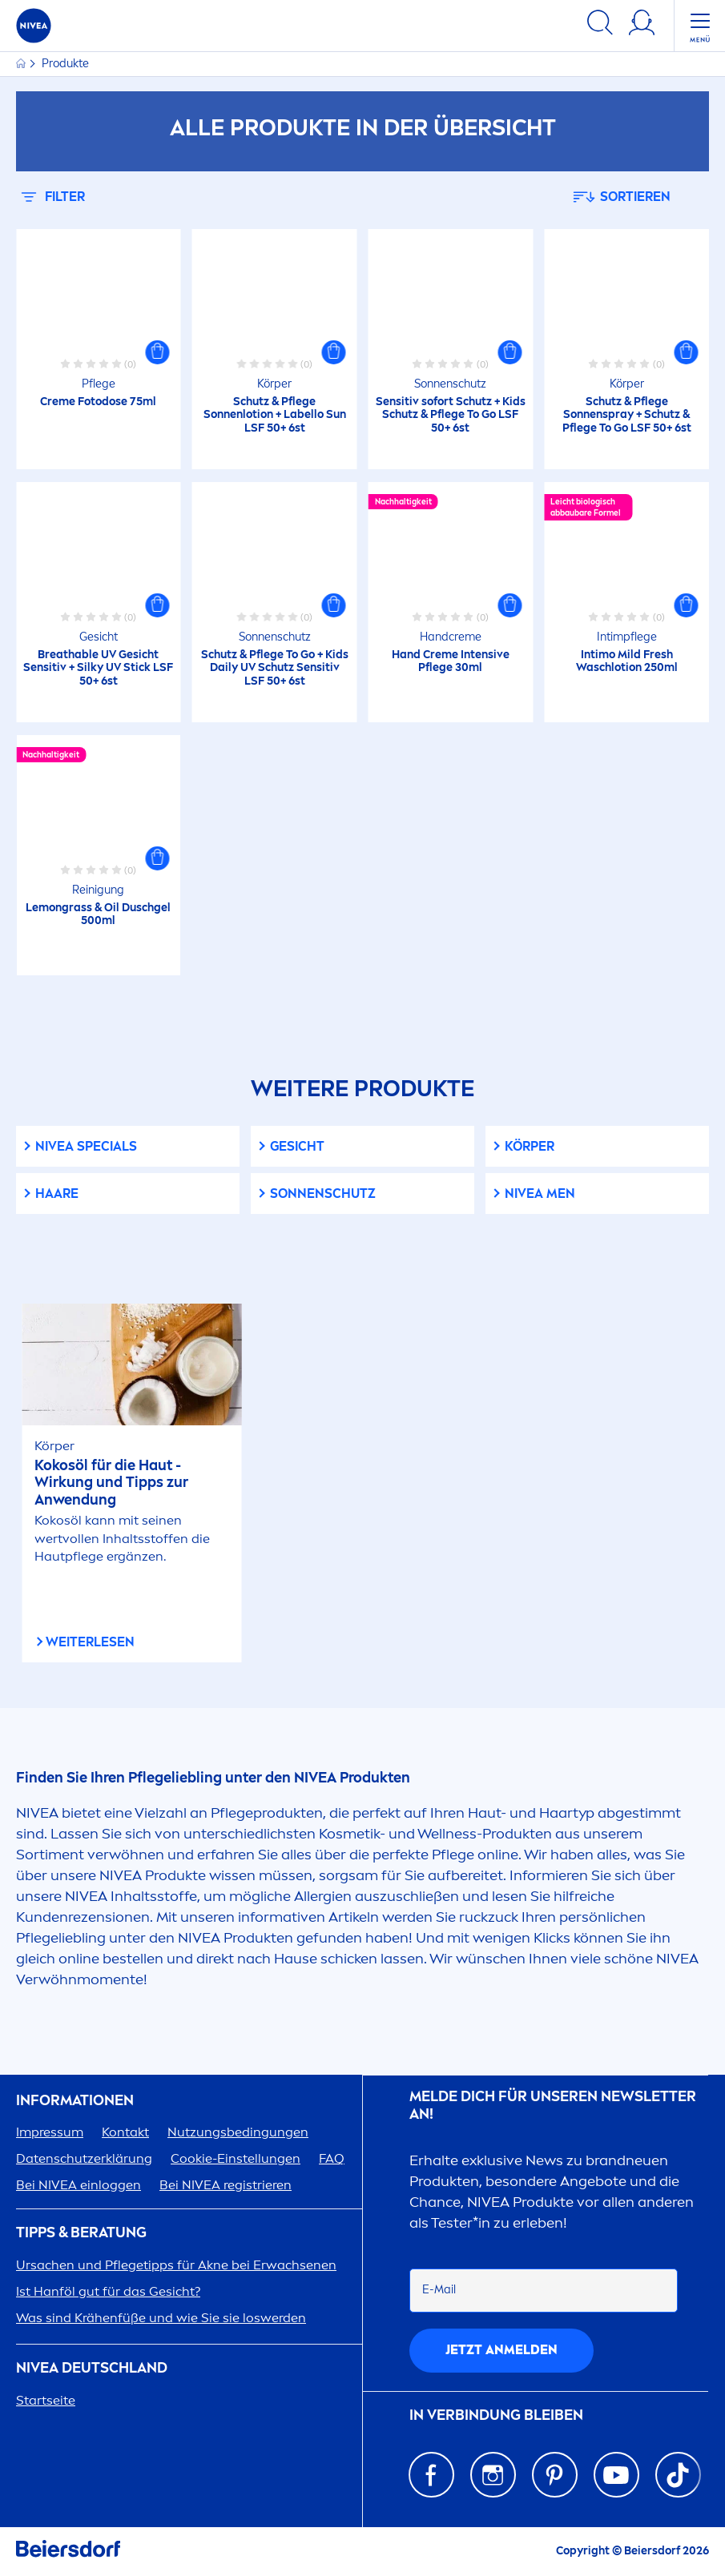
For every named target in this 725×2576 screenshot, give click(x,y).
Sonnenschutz (323, 1193)
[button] (158, 352)
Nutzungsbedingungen (237, 2132)
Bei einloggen (78, 2184)
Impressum (49, 2132)
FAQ (331, 2158)
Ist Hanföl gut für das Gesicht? (108, 2291)
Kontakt (125, 2132)
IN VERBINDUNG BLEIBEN (496, 2415)
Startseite (45, 2400)
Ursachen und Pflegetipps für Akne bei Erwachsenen (176, 2265)
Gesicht (297, 1146)
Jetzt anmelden (501, 2349)
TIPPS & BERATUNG (81, 2232)
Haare (57, 1193)
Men (540, 1193)
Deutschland (91, 2368)
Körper (529, 1146)
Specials (86, 1146)
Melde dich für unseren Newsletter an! (552, 2105)
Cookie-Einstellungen (235, 2158)
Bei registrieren (225, 2184)
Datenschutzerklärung (84, 2158)
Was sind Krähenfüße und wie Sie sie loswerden (161, 2317)
